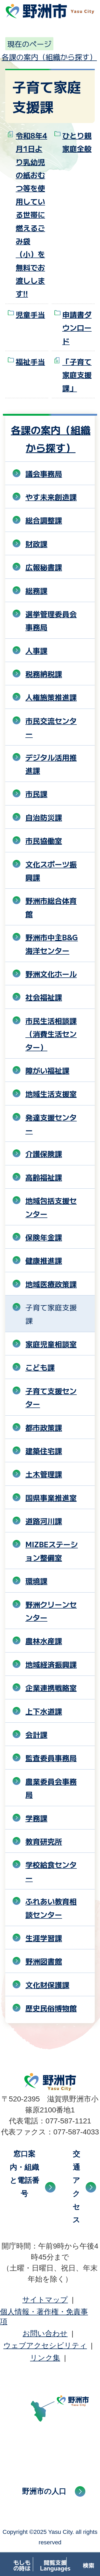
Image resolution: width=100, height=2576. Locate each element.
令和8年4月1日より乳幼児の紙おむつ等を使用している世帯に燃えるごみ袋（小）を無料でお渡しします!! (31, 214)
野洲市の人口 (44, 2491)
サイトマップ (45, 2300)
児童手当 (30, 314)
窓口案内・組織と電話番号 (24, 2173)
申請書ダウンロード (77, 327)
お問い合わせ (45, 2333)
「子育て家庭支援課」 (77, 374)
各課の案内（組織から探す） (49, 57)
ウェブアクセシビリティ (45, 2345)
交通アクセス (76, 2187)
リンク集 (45, 2358)
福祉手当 (30, 361)
